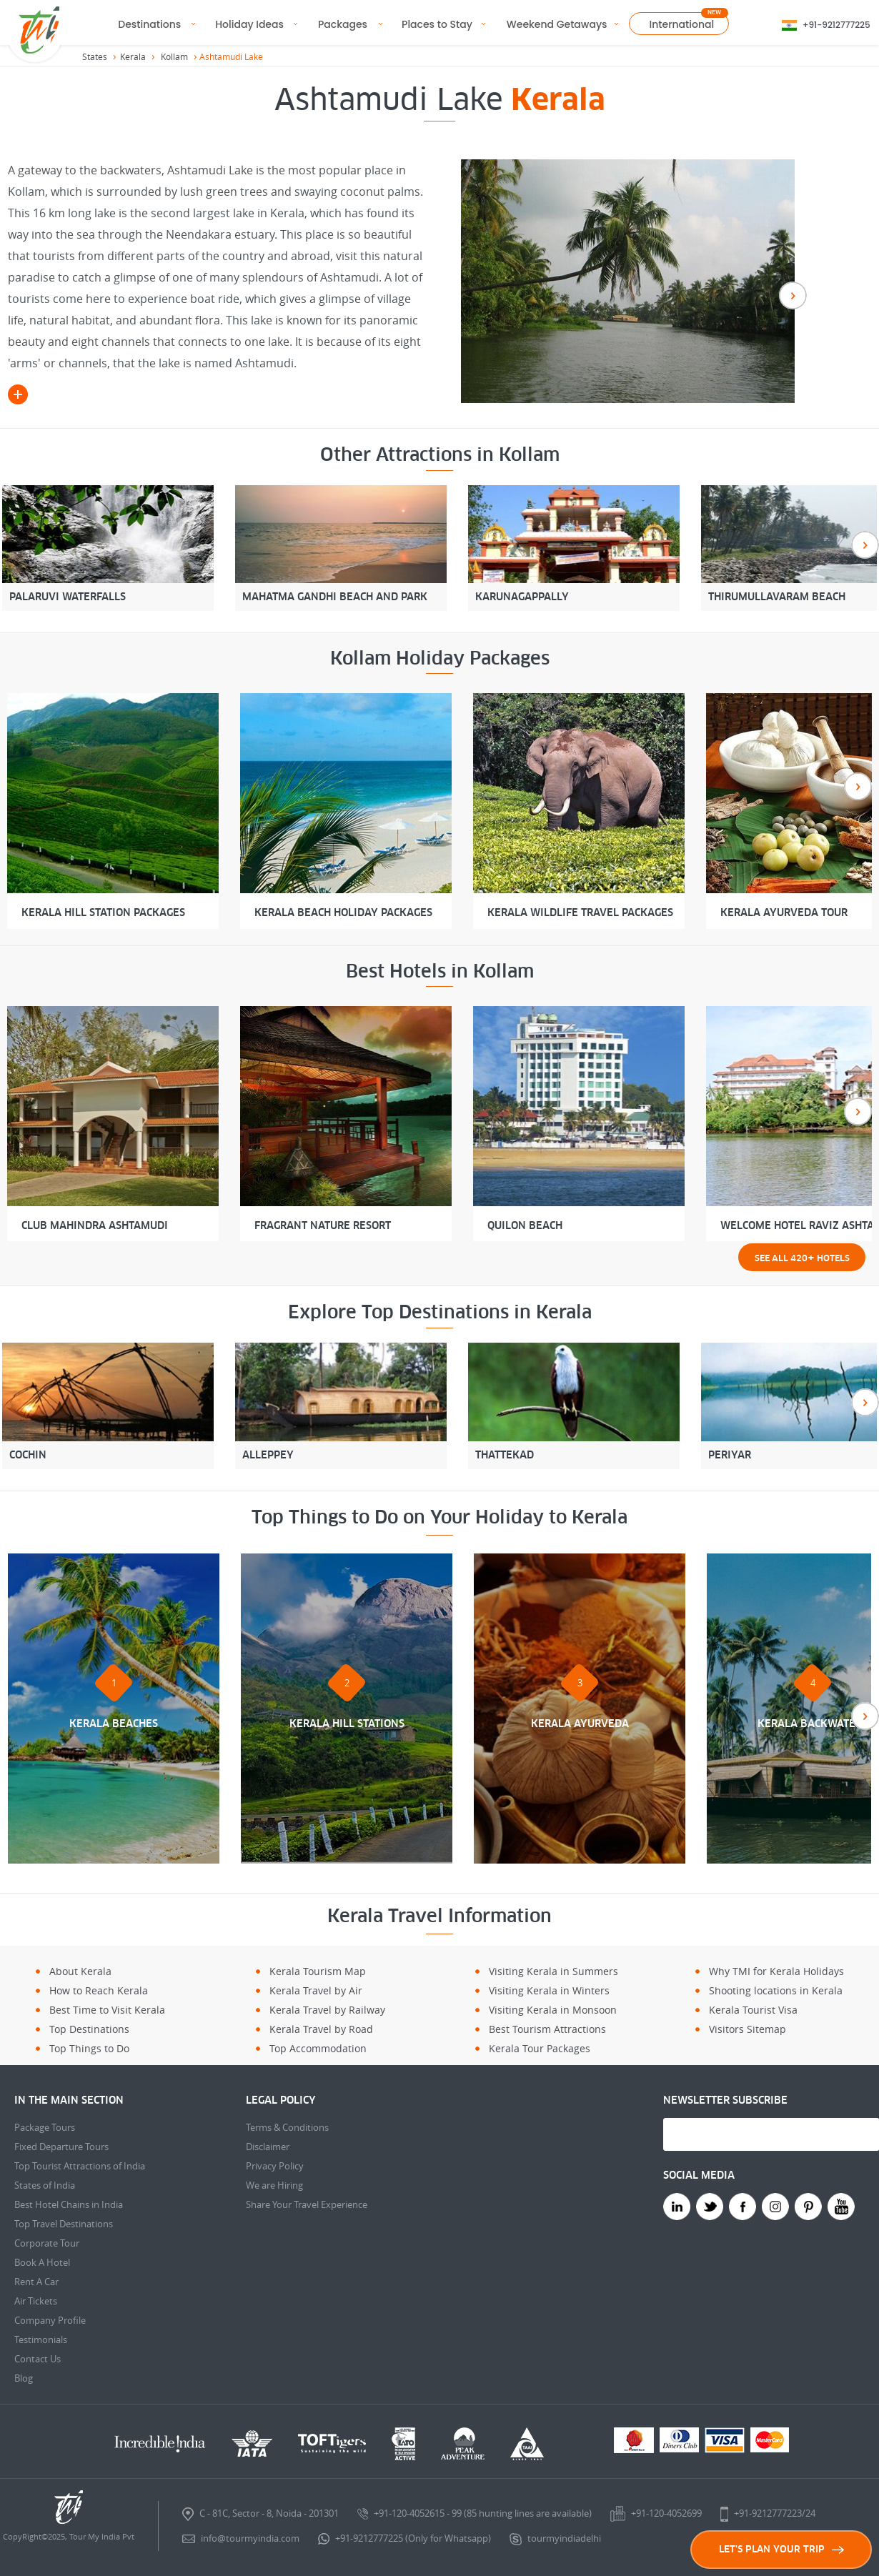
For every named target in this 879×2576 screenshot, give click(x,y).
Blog (23, 2378)
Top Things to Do (89, 2048)
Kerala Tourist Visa (753, 2009)
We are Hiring (274, 2185)
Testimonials (40, 2339)
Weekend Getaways (557, 24)
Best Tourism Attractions (547, 2029)
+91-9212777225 (836, 25)
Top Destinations (89, 2029)
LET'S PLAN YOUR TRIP (781, 2549)
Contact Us (37, 2358)
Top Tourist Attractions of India (79, 2165)
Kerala (133, 56)
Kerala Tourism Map (317, 1971)
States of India (44, 2185)
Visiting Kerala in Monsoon (553, 2009)
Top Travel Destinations (63, 2223)
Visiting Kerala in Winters (549, 1990)
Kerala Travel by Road (321, 2029)
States (94, 56)
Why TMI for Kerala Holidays (776, 1971)
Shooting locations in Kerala (776, 1990)
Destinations (149, 24)
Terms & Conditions (287, 2127)
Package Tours (44, 2127)
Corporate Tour (46, 2243)
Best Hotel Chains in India (68, 2204)
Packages (342, 24)
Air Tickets (35, 2300)
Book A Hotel (42, 2262)
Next (793, 295)
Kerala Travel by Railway (327, 2009)
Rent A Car (36, 2281)
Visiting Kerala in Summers (553, 1971)
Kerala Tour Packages (539, 2048)
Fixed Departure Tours (61, 2146)
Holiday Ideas (249, 24)
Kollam (174, 56)
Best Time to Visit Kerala (107, 2009)
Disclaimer (267, 2146)
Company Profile (50, 2320)
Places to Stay (437, 24)
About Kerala (80, 1971)
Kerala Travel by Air (315, 1990)
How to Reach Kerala (98, 1990)
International (682, 24)
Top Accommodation (318, 2048)
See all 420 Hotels (802, 1256)
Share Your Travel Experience (306, 2204)
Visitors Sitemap (747, 2029)
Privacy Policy (275, 2165)
